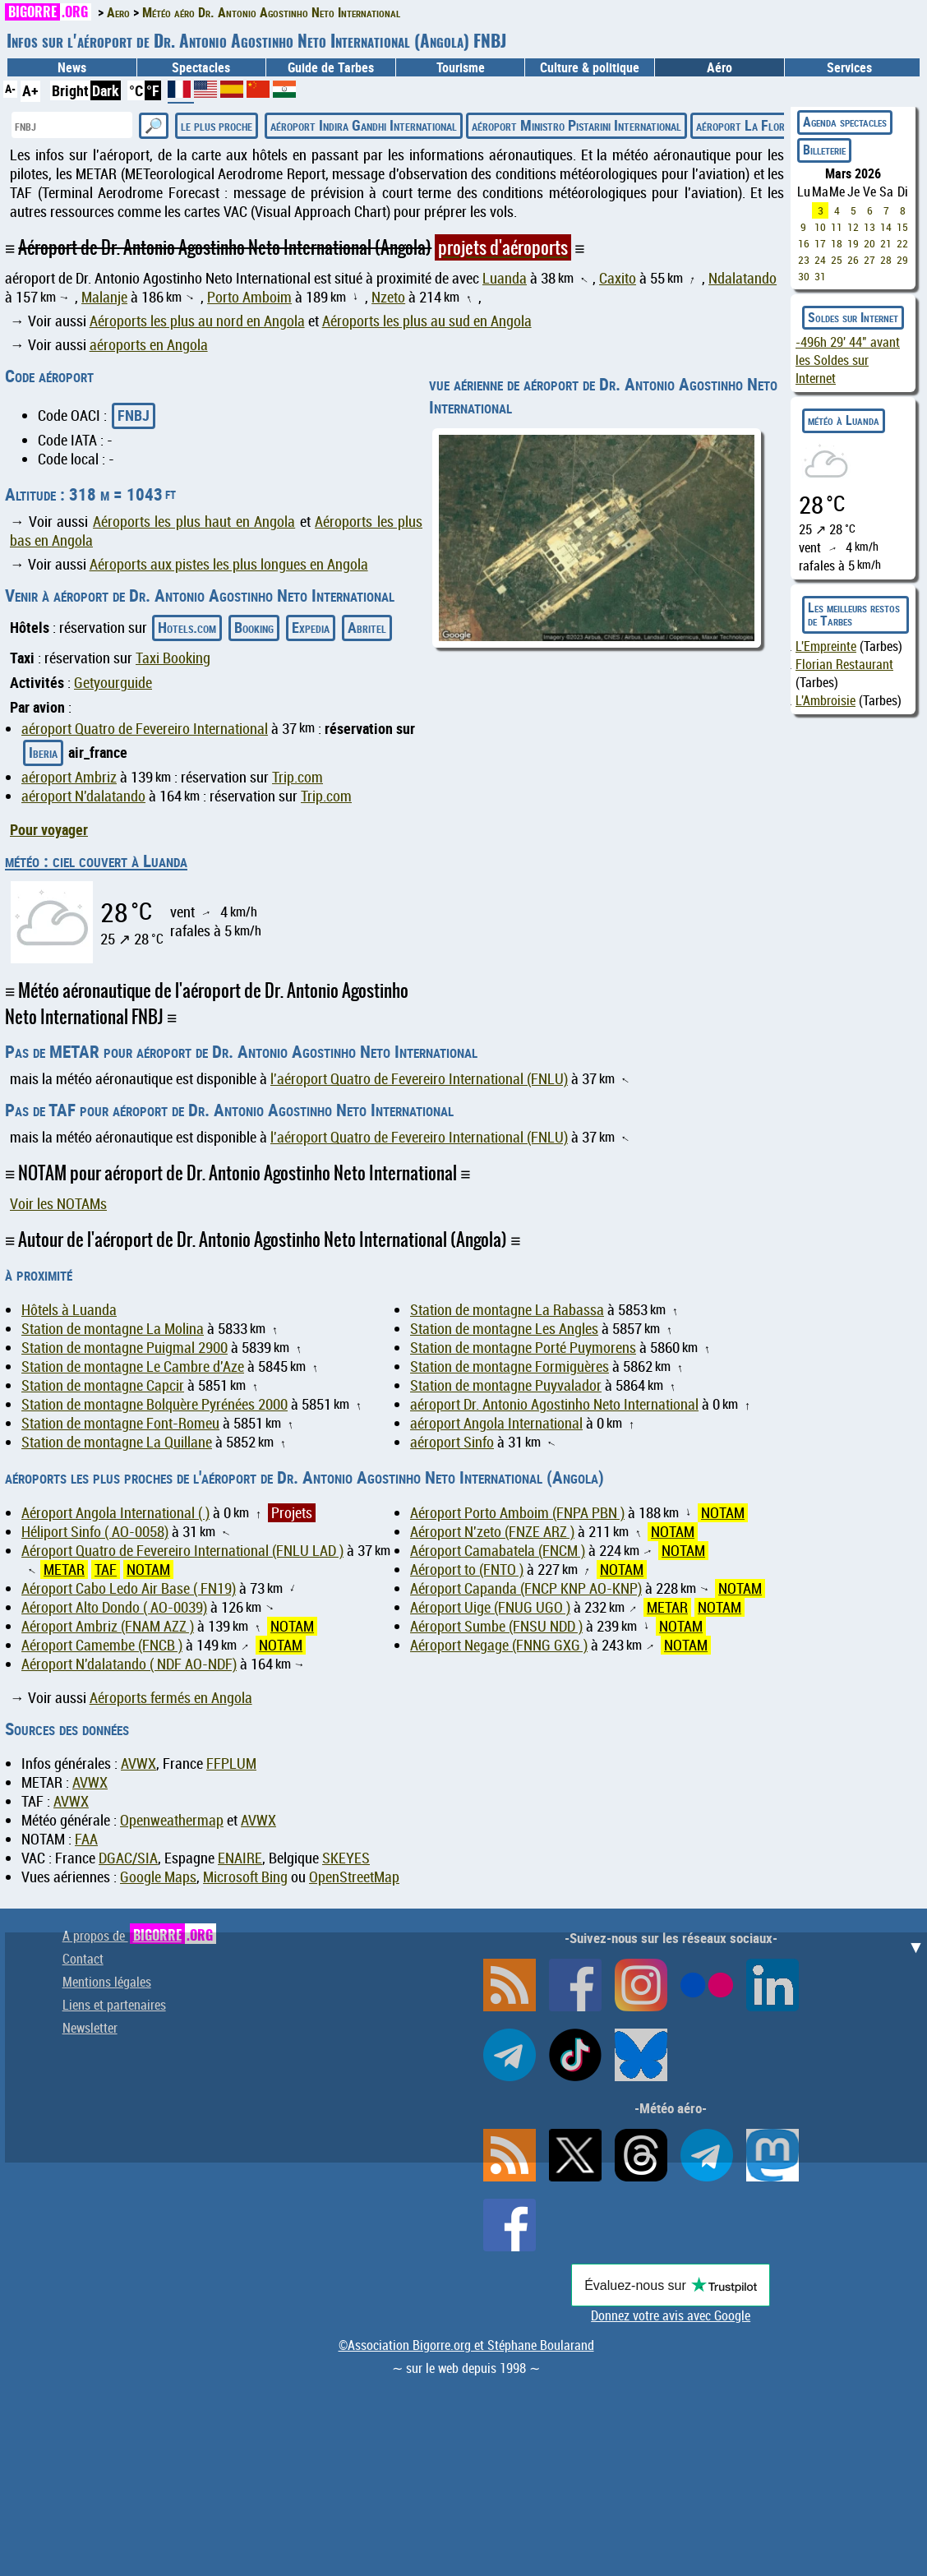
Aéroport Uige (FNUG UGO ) (490, 1607)
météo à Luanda (843, 420)
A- (10, 88)
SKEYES (346, 1858)
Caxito (617, 278)
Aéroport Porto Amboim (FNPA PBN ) (517, 1512)
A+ (30, 90)
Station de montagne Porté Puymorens (523, 1347)
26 (853, 259)
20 (869, 243)
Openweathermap (172, 1820)
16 (803, 243)
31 (820, 276)
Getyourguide (113, 682)
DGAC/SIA (128, 1858)
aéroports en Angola (149, 344)
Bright (70, 90)
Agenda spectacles (845, 122)
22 (902, 243)
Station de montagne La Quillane (116, 1442)
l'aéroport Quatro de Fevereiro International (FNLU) (419, 1078)
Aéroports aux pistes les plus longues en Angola (229, 564)
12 (853, 226)
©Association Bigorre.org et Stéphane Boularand (466, 2345)
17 (820, 243)
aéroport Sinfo (452, 1442)
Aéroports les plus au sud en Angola (427, 321)
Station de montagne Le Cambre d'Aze (132, 1366)
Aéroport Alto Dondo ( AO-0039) (114, 1607)
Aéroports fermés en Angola (171, 1697)
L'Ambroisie (826, 700)
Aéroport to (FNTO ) (466, 1569)
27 (869, 259)
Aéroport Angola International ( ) (115, 1512)
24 (820, 259)
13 (869, 226)
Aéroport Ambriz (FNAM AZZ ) (107, 1626)
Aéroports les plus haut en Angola (194, 521)
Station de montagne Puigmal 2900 (124, 1347)
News (72, 67)
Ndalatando (742, 278)
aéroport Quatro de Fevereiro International (144, 728)
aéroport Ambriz (69, 777)
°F (152, 90)
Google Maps (158, 1876)
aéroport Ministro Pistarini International (576, 125)
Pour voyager (49, 829)
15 (902, 226)
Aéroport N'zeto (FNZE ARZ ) (492, 1531)
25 (836, 259)
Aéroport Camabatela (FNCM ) (497, 1550)
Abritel (367, 627)
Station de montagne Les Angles (504, 1328)
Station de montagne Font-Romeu (120, 1423)
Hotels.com (187, 627)
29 (902, 259)
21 (886, 243)
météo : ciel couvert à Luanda (96, 860)
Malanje (104, 297)
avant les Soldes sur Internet (848, 360)
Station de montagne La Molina (112, 1328)
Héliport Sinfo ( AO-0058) (94, 1531)
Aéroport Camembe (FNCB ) (101, 1645)
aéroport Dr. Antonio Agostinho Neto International (554, 1404)
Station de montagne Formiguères (509, 1366)
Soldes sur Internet (853, 317)
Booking (254, 627)
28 (886, 259)
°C (136, 90)
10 (820, 226)
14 (886, 226)
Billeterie (824, 150)
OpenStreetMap (354, 1876)
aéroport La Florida (747, 125)
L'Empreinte (826, 646)
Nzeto (388, 297)
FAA (86, 1839)
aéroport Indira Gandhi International (363, 125)
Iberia (43, 752)
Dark (105, 90)
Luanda (504, 278)
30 (803, 276)
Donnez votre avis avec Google (670, 2315)
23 (803, 259)
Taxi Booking (173, 658)
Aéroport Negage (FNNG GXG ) (499, 1645)
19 (853, 243)
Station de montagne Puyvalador (506, 1385)
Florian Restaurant (844, 664)
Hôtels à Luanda (69, 1309)
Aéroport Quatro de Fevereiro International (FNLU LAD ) (182, 1550)
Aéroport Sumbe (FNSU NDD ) (496, 1626)
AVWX (138, 1763)
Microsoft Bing (245, 1876)
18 (836, 243)
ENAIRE (240, 1858)
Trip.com (297, 777)
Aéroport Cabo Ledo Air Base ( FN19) (128, 1588)
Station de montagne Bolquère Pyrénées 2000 (154, 1404)
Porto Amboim (249, 297)
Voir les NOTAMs (58, 1203)
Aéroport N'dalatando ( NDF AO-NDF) (129, 1664)
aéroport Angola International (496, 1423)
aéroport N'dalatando (83, 796)
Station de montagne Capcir (102, 1385)
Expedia (311, 627)
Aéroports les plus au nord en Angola (197, 321)
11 (836, 226)
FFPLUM (231, 1763)
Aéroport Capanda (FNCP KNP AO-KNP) (526, 1588)
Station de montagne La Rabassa (507, 1309)
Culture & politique (589, 67)
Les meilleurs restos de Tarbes (854, 614)
